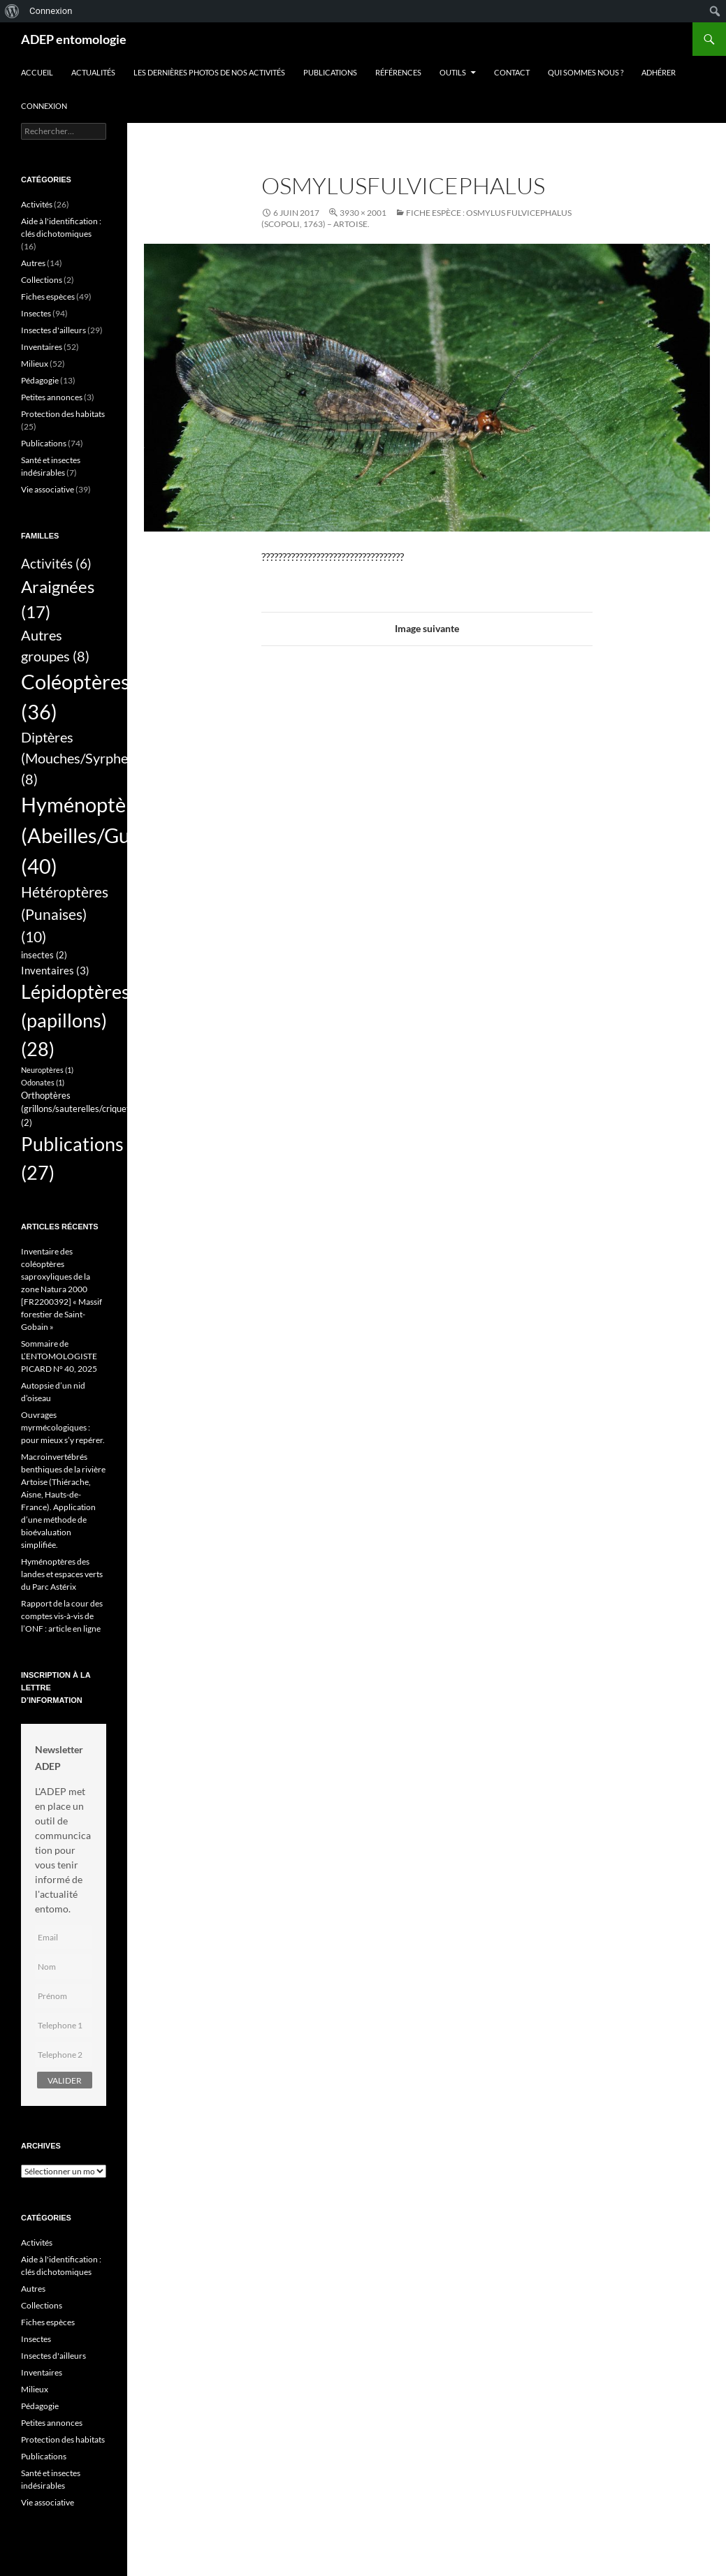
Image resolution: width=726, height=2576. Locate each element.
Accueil (37, 72)
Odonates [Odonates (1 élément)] (42, 1082)
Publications (330, 72)
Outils (453, 72)
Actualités (93, 72)
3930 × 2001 (363, 212)
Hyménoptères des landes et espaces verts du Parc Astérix (62, 1574)
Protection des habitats (63, 414)
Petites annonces (51, 397)
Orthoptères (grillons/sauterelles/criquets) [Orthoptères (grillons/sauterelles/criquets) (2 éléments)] (79, 1109)
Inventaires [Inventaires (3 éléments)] (55, 970)
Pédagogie (40, 380)
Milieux (34, 363)
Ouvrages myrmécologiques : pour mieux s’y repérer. (63, 1427)
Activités (36, 204)
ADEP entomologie (73, 39)
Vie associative (47, 489)
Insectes (36, 313)
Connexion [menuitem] (50, 11)
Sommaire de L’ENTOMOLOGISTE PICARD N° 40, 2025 (59, 1356)
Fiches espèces (48, 296)
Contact (512, 72)
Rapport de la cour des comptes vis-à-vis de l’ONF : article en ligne (62, 1616)
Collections (41, 280)
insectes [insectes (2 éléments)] (44, 954)
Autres (33, 263)
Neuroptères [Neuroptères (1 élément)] (47, 1069)
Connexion (44, 105)
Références (398, 72)
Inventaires (41, 347)
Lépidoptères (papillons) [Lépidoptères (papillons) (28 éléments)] (75, 1020)
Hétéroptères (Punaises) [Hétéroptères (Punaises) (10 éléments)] (64, 914)
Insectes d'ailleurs (53, 330)
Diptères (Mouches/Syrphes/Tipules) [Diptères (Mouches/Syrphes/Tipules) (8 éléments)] (104, 758)
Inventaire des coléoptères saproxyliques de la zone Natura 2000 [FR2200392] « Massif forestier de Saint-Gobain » (61, 1289)
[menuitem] (12, 11)
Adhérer (658, 72)
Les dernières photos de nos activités (209, 72)
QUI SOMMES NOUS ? (585, 72)
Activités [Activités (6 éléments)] (56, 563)
